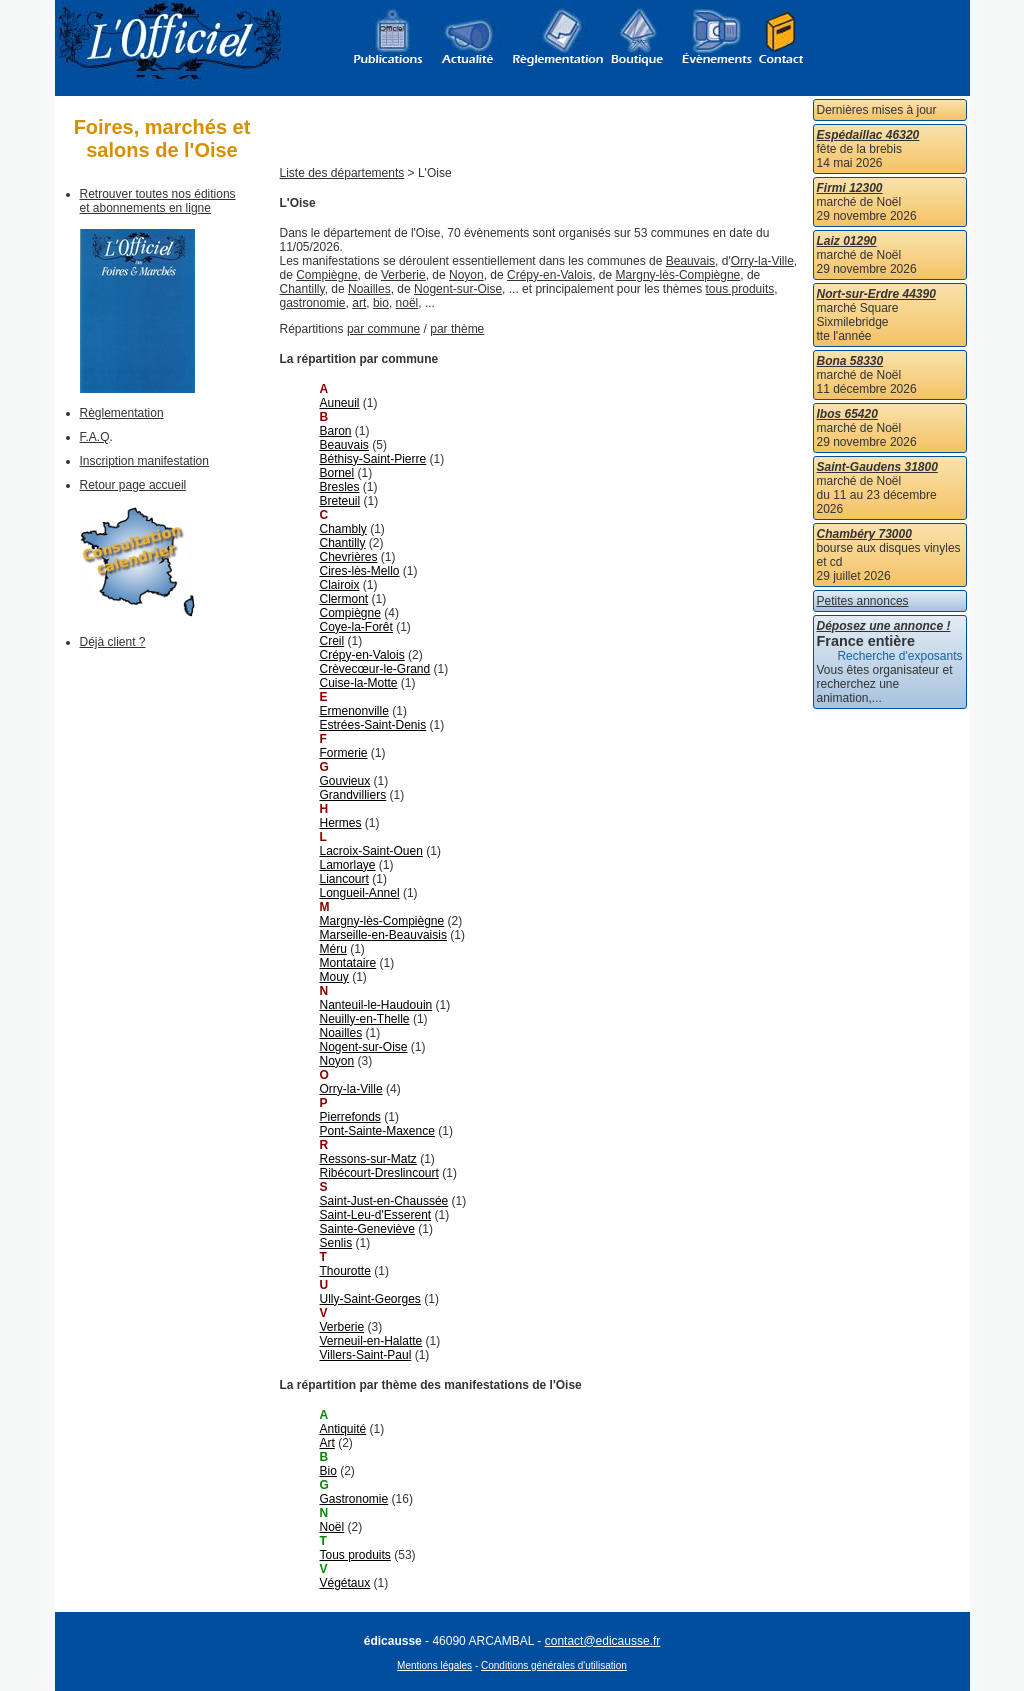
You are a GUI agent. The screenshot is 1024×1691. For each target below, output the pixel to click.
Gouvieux (345, 781)
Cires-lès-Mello (360, 571)
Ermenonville (354, 711)
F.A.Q (95, 437)
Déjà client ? (113, 642)
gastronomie (313, 303)
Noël (332, 1527)
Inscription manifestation (144, 461)
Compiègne (326, 275)
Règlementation (122, 413)
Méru (333, 949)
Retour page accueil (133, 485)
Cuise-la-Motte (359, 683)
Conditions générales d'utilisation (554, 1665)
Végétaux (345, 1583)
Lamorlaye (348, 865)
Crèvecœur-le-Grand (375, 669)
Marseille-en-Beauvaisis (383, 935)
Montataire (348, 963)
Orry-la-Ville (762, 261)
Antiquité (343, 1429)
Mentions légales (434, 1665)
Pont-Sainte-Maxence (377, 1131)
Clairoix (340, 585)
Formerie (344, 753)
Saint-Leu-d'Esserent (376, 1215)
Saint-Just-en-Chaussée (384, 1201)
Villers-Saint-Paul (366, 1355)
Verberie (403, 275)
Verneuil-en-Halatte (371, 1341)
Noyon (466, 275)
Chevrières (349, 557)
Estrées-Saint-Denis (373, 725)
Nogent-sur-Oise (458, 289)
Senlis (336, 1243)
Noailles (369, 289)
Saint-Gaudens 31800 (877, 467)
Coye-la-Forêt (356, 627)
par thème (457, 329)
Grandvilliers (353, 795)
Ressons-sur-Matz (368, 1159)
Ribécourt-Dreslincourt (379, 1173)
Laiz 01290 (847, 241)
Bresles (340, 487)
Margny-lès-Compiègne (678, 275)
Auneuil (340, 403)
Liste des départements (342, 173)
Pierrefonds (350, 1117)
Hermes (341, 823)
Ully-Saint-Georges (370, 1299)
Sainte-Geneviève (367, 1229)
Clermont (344, 599)
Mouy (334, 977)
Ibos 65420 (847, 414)
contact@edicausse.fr (603, 1641)
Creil (332, 641)
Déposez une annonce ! (884, 626)
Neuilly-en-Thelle (365, 1019)
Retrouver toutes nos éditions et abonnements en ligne (158, 201)
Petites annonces (863, 601)
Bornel (337, 473)
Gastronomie (354, 1499)
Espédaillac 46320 (868, 135)
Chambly (343, 529)
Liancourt (344, 879)
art (359, 303)
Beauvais (690, 261)
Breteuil (340, 501)
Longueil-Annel (360, 893)
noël (407, 303)
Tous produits (355, 1555)
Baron (336, 431)
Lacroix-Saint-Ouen (371, 851)
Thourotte (345, 1271)
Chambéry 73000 (864, 534)
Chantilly (302, 289)
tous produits (740, 289)
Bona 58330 (850, 361)
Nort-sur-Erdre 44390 (876, 294)
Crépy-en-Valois (549, 275)
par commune (383, 329)
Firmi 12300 (850, 188)
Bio (328, 1471)
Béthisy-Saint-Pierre (373, 459)
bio (381, 303)
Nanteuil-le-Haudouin (376, 1005)
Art (327, 1443)
